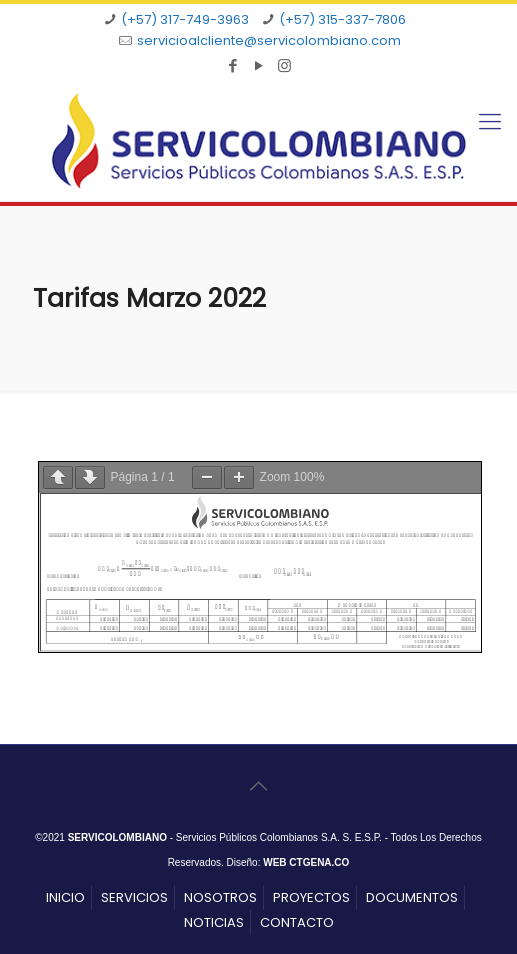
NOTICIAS (214, 922)
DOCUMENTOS (412, 897)
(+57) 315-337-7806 (342, 19)
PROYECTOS (311, 897)
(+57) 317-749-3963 (185, 19)
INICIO (65, 897)
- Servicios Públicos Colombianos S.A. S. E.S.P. (225, 837)
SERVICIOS (134, 897)
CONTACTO (297, 922)
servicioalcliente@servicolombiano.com (269, 40)
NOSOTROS (220, 897)
